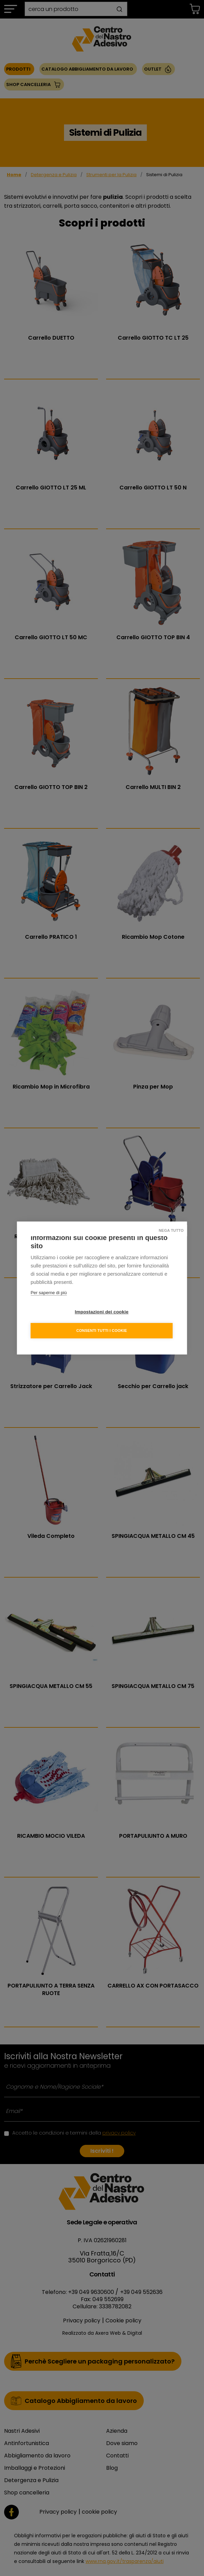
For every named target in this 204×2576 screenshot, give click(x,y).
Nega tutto (171, 1230)
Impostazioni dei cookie (102, 1311)
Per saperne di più (48, 1292)
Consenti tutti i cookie (101, 1330)
